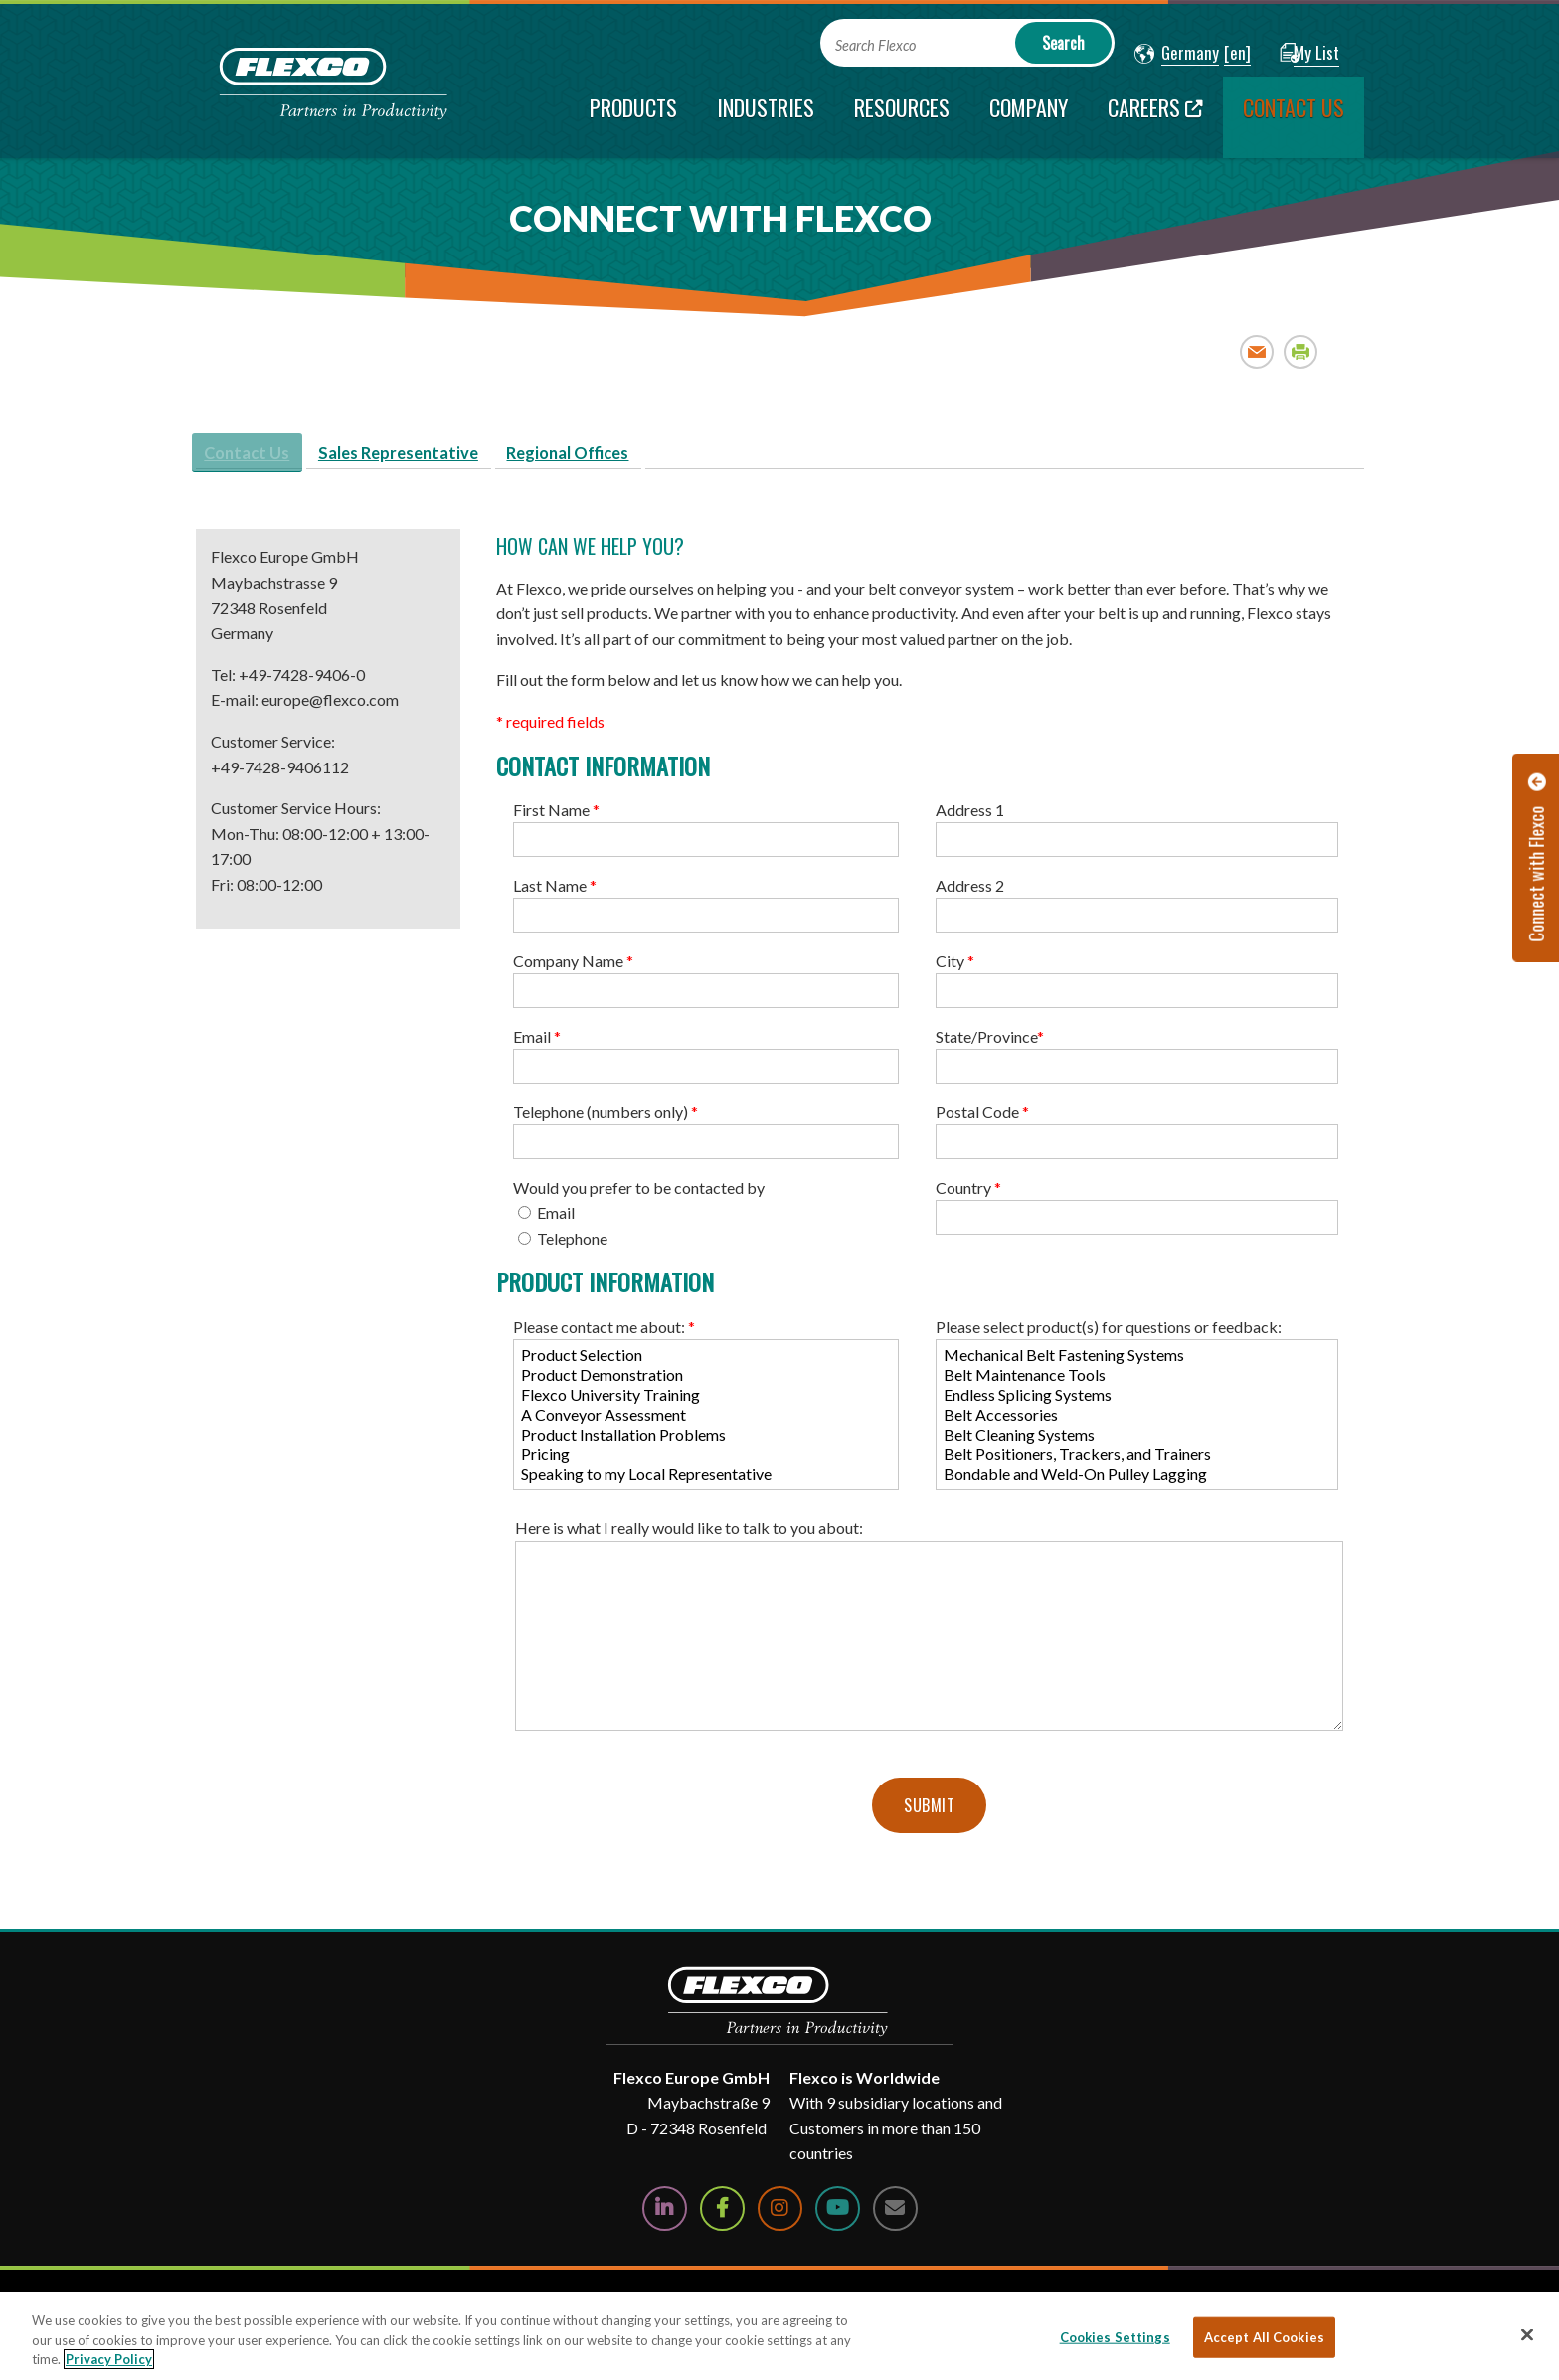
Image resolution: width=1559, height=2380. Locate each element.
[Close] (1527, 2334)
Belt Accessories (1137, 1421)
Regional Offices (618, 456)
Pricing (706, 1460)
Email (1257, 351)
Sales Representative (427, 456)
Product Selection (706, 1361)
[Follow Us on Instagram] (780, 2214)
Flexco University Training (706, 1401)
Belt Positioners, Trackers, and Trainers (1137, 1460)
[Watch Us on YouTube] (837, 2214)
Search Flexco (875, 45)
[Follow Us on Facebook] (722, 2214)
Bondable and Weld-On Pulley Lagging (1137, 1480)
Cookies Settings (1115, 2336)
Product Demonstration (706, 1381)
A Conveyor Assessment (706, 1421)
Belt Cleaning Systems (1137, 1440)
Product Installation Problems (706, 1440)
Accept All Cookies (1264, 2336)
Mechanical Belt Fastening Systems (1137, 1361)
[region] (779, 2336)
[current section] (1293, 117)
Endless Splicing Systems (1137, 1401)
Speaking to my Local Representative (706, 1480)
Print (1300, 351)
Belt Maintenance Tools (1137, 1381)
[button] (1176, 54)
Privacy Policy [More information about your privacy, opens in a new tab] (109, 2359)
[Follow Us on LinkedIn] (664, 2214)
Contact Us (256, 456)
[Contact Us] (895, 2214)
